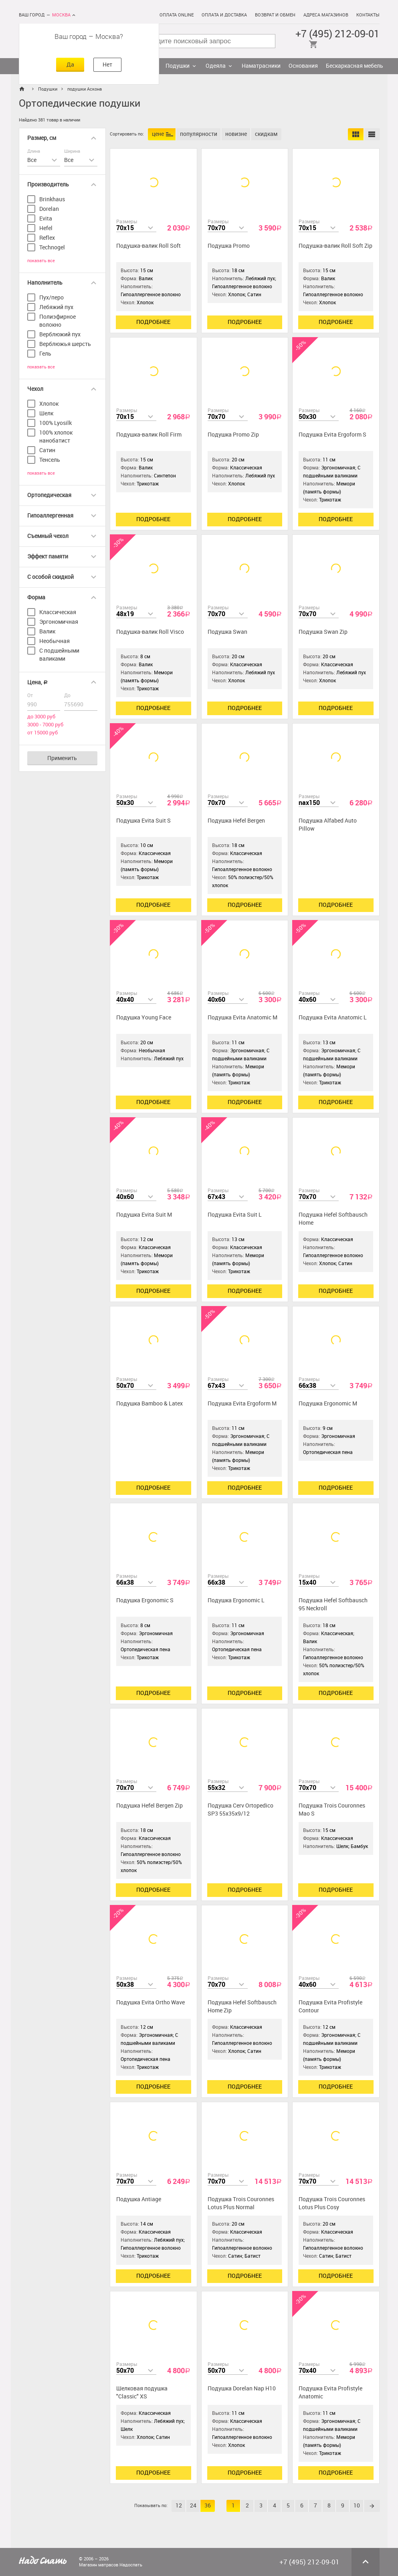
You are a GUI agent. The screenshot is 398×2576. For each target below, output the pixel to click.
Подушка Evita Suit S (143, 820)
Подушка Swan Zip (323, 632)
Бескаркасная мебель (354, 66)
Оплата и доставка (224, 15)
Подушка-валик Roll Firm (149, 434)
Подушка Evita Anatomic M (242, 1017)
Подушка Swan (227, 632)
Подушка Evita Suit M (144, 1214)
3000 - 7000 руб (45, 725)
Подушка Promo (229, 246)
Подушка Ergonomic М (328, 1403)
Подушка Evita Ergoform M (242, 1403)
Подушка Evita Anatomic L (333, 1017)
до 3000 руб (41, 717)
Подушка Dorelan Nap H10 (242, 2388)
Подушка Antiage (138, 2199)
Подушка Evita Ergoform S (332, 434)
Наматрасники (261, 66)
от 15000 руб (42, 733)
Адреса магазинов (325, 15)
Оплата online (177, 15)
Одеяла (216, 66)
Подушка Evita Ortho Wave (150, 2002)
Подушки (178, 66)
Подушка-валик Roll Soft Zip (335, 246)
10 (357, 2505)
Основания (303, 66)
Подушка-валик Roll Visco (150, 632)
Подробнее (153, 322)
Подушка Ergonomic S (145, 1600)
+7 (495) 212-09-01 (337, 34)
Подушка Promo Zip (233, 434)
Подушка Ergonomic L (236, 1600)
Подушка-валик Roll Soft (148, 246)
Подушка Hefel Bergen (236, 820)
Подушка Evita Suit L (235, 1214)
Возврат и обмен (275, 15)
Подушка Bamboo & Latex (149, 1403)
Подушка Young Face (143, 1017)
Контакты (368, 15)
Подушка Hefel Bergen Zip (149, 1805)
